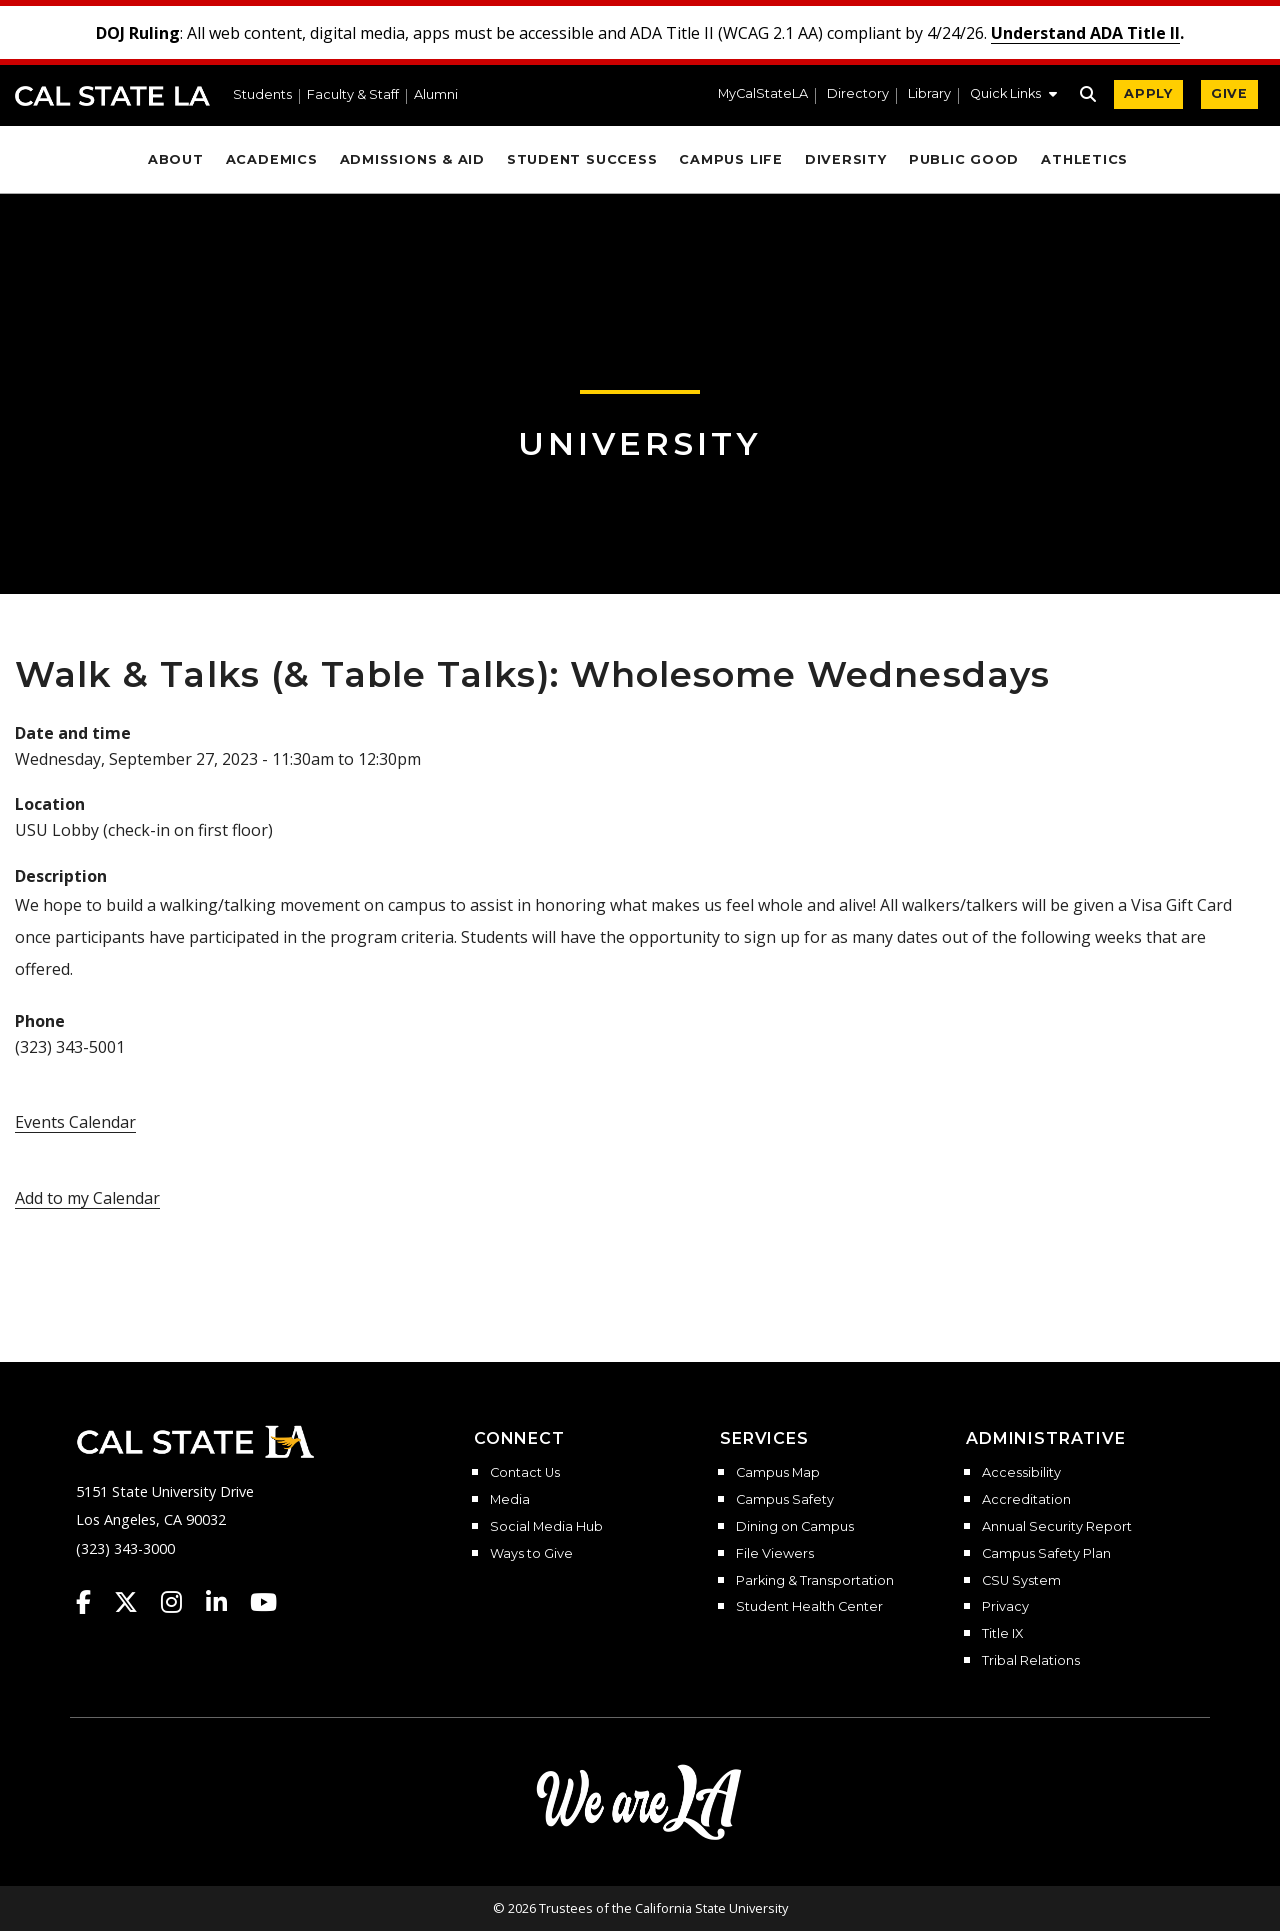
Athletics (1084, 159)
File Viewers (775, 1554)
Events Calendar (75, 1122)
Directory (858, 94)
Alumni (436, 95)
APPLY (1148, 93)
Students (262, 95)
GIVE (1229, 93)
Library (929, 94)
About (176, 159)
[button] (1013, 96)
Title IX (1002, 1634)
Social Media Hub (546, 1527)
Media (510, 1500)
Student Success (582, 159)
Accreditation (1026, 1500)
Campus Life (730, 159)
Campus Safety (785, 1500)
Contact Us (525, 1473)
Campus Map (778, 1473)
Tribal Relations (1031, 1661)
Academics (272, 159)
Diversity (846, 159)
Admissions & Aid (412, 159)
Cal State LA (112, 96)
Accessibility (1021, 1473)
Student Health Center (809, 1607)
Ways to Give (531, 1554)
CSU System (1021, 1581)
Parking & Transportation (815, 1581)
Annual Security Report (1057, 1527)
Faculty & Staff (353, 95)
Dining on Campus (795, 1527)
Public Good (964, 159)
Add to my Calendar (87, 1198)
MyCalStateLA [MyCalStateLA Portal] (763, 94)
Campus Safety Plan (1046, 1554)
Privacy (1005, 1607)
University (640, 443)
